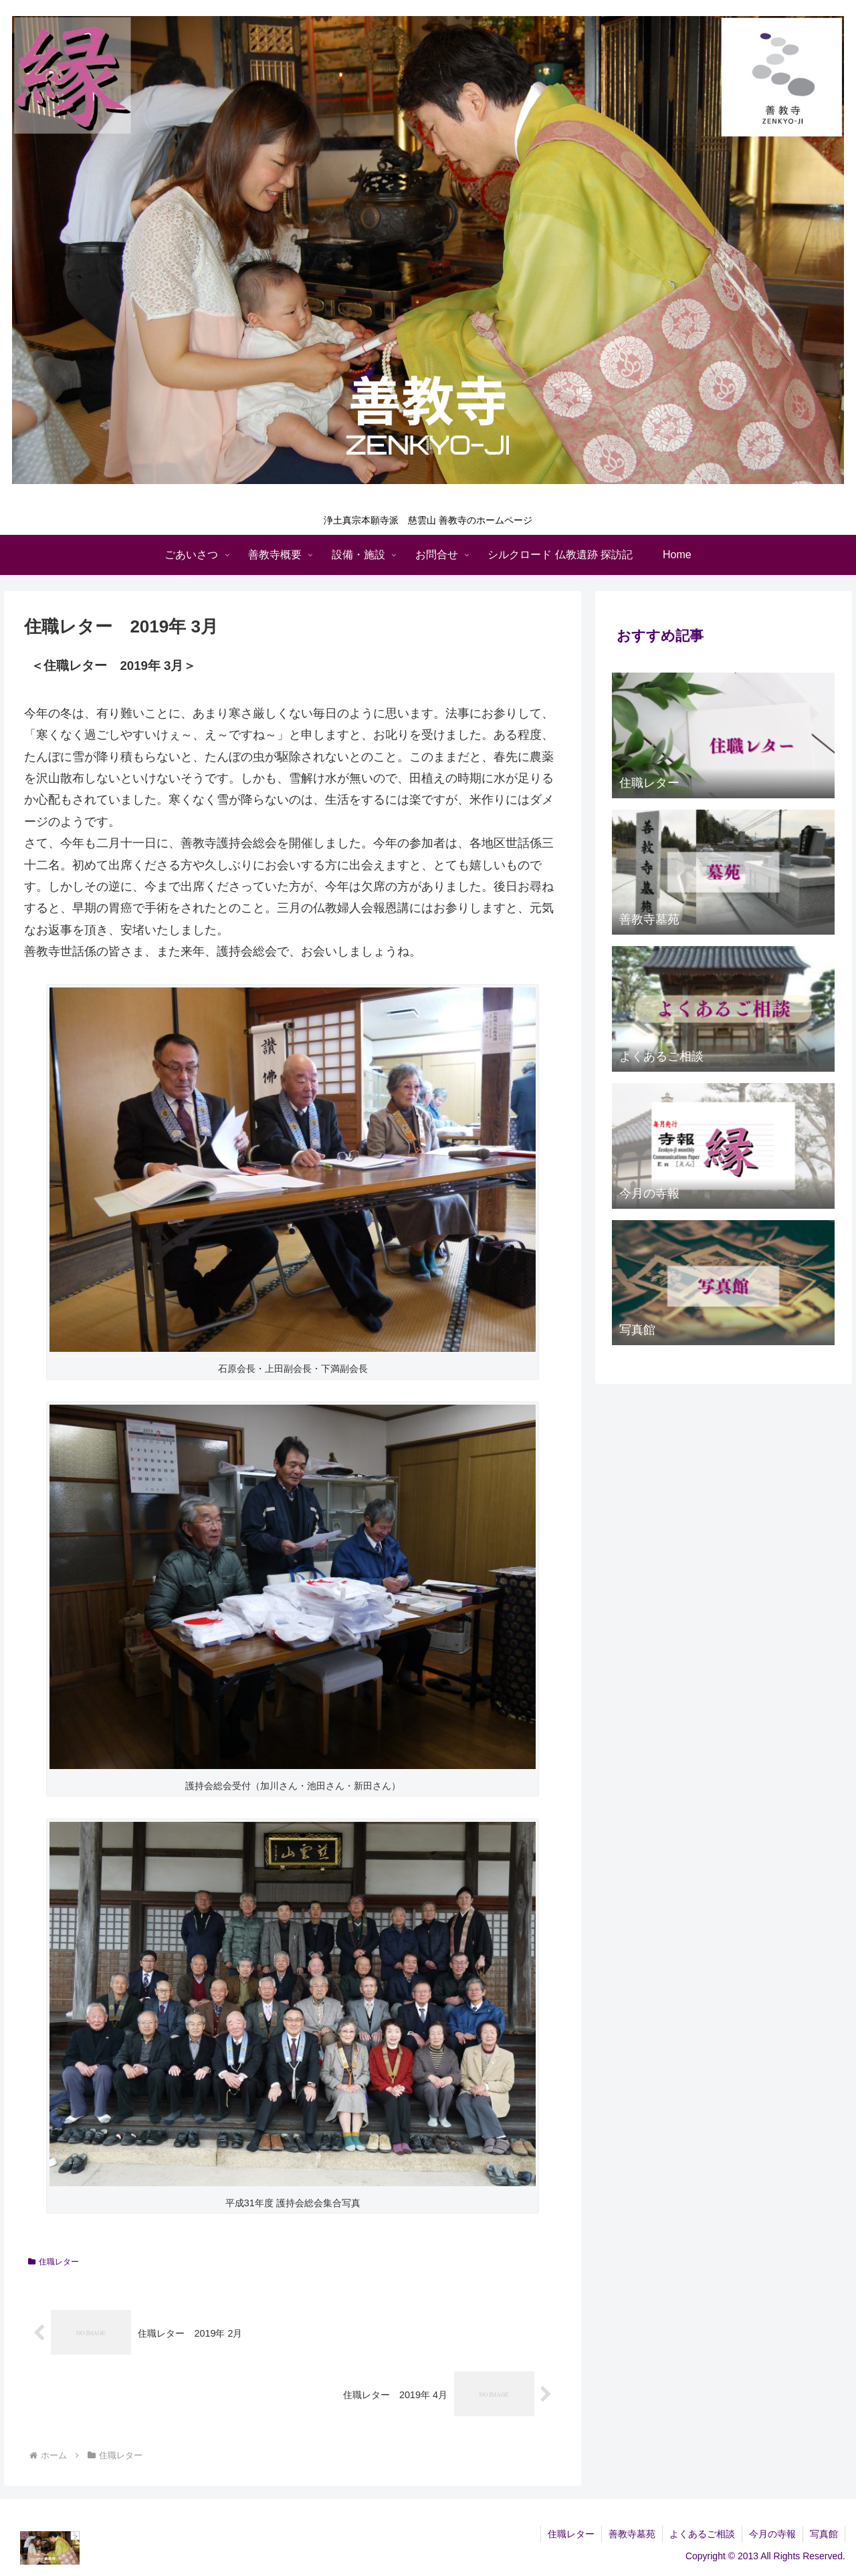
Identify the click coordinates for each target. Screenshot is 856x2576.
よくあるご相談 (702, 2534)
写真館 (824, 2534)
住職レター (53, 2261)
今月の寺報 (772, 2534)
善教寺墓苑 (632, 2534)
